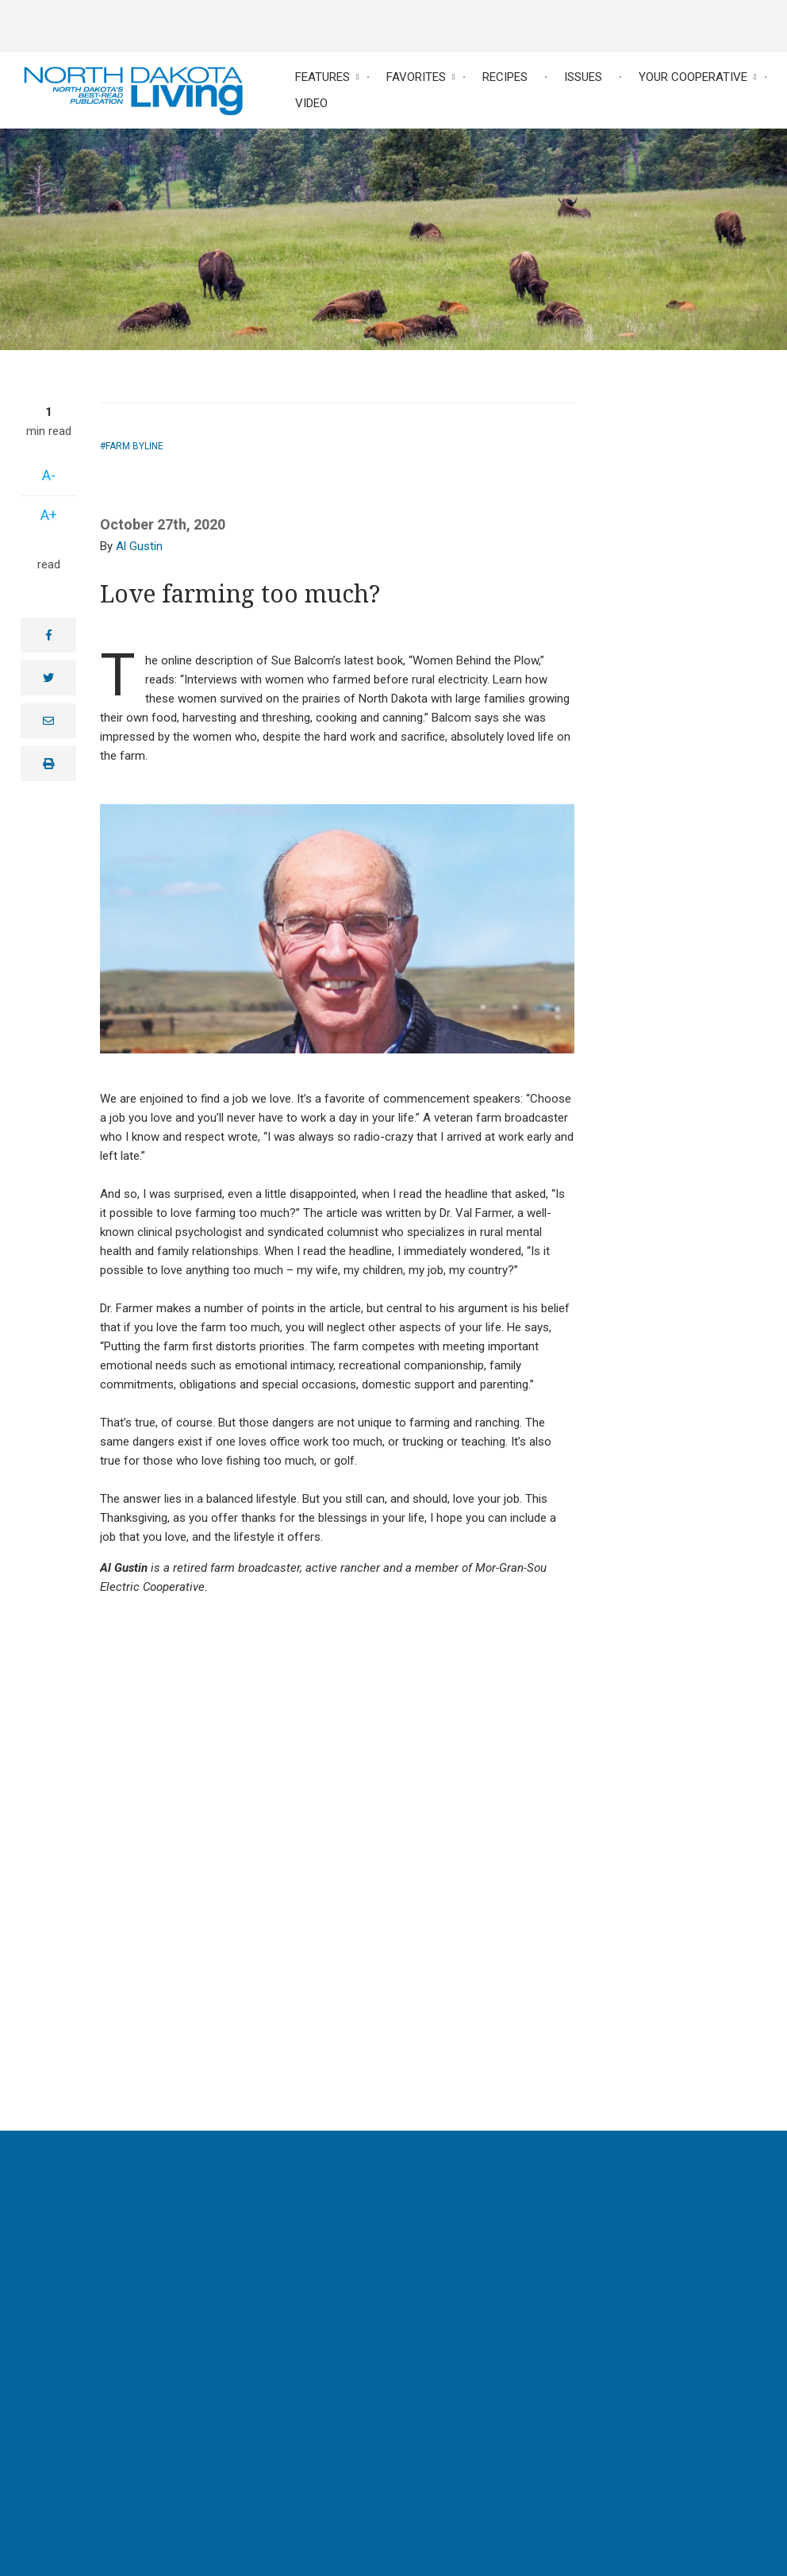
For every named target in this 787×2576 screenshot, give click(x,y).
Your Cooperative (693, 77)
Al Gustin (139, 546)
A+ (48, 514)
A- (49, 475)
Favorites (416, 77)
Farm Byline (134, 446)
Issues (583, 77)
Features (322, 77)
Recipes (505, 77)
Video (311, 103)
